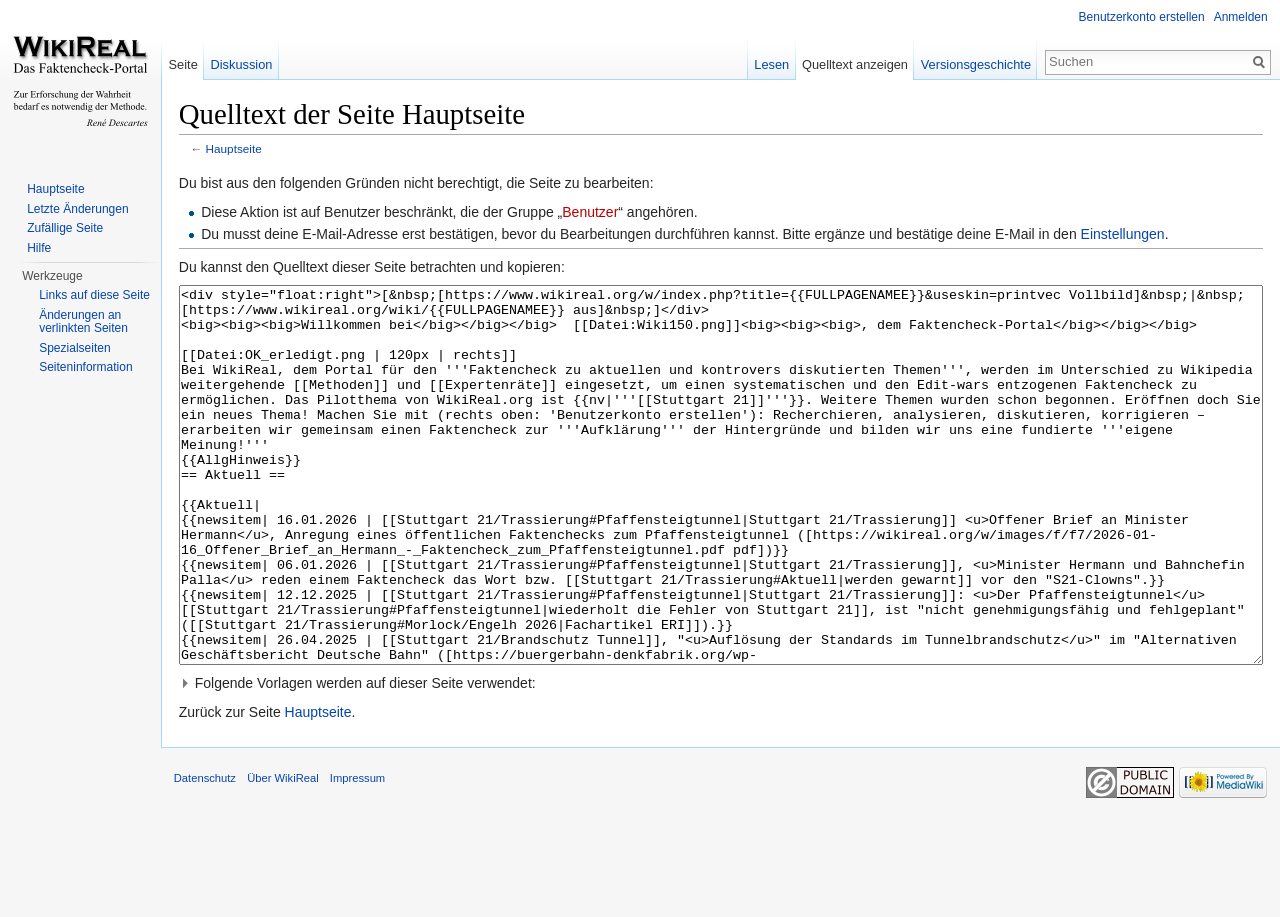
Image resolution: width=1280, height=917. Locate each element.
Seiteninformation (85, 367)
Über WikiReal (305, 871)
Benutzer (612, 216)
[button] (728, 762)
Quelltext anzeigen (848, 64)
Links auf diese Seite (94, 295)
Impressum (379, 871)
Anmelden (1237, 17)
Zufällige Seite (65, 228)
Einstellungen (1145, 238)
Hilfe (39, 248)
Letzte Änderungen (77, 209)
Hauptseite (256, 152)
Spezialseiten (74, 348)
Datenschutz (227, 871)
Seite (197, 64)
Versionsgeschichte (968, 64)
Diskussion (256, 64)
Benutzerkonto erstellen (1138, 17)
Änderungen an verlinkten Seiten (83, 322)
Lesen (764, 64)
